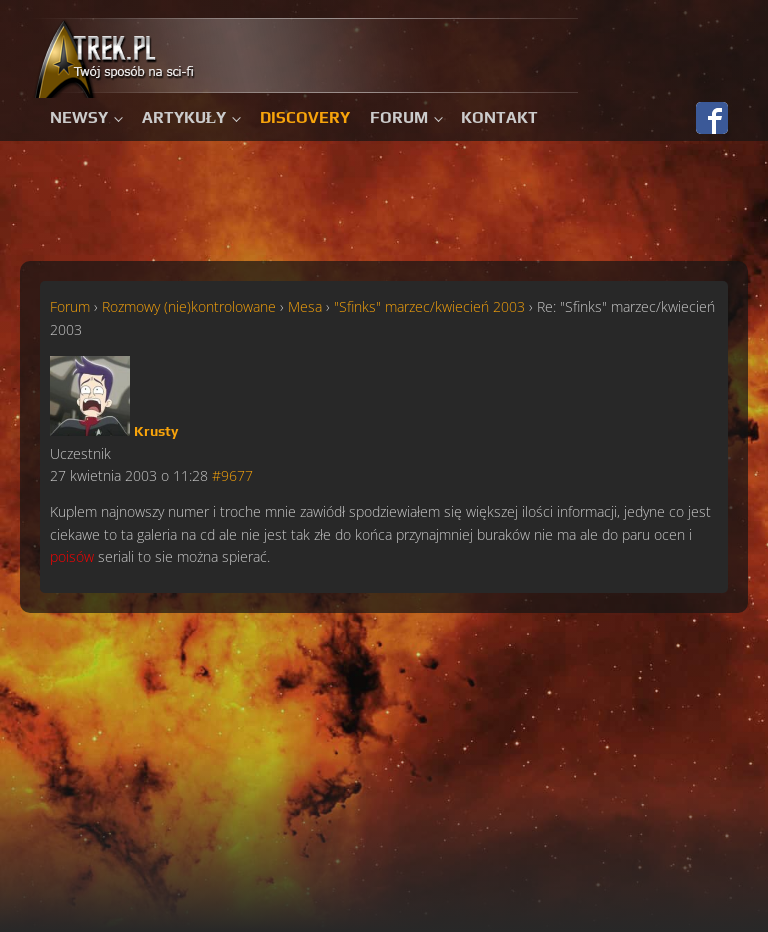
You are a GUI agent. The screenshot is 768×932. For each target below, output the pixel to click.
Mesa (305, 306)
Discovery (305, 117)
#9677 (232, 475)
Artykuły (184, 117)
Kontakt (499, 117)
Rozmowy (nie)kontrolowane (189, 306)
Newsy (79, 117)
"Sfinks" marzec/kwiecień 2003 (429, 306)
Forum (399, 117)
